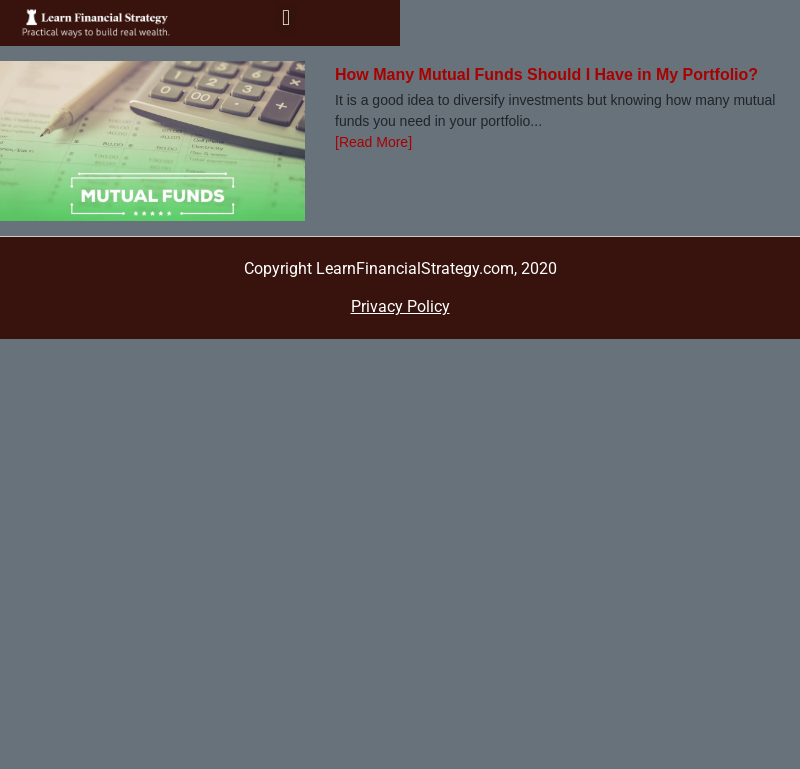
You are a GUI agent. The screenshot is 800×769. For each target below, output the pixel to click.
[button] (285, 18)
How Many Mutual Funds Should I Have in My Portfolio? (546, 74)
